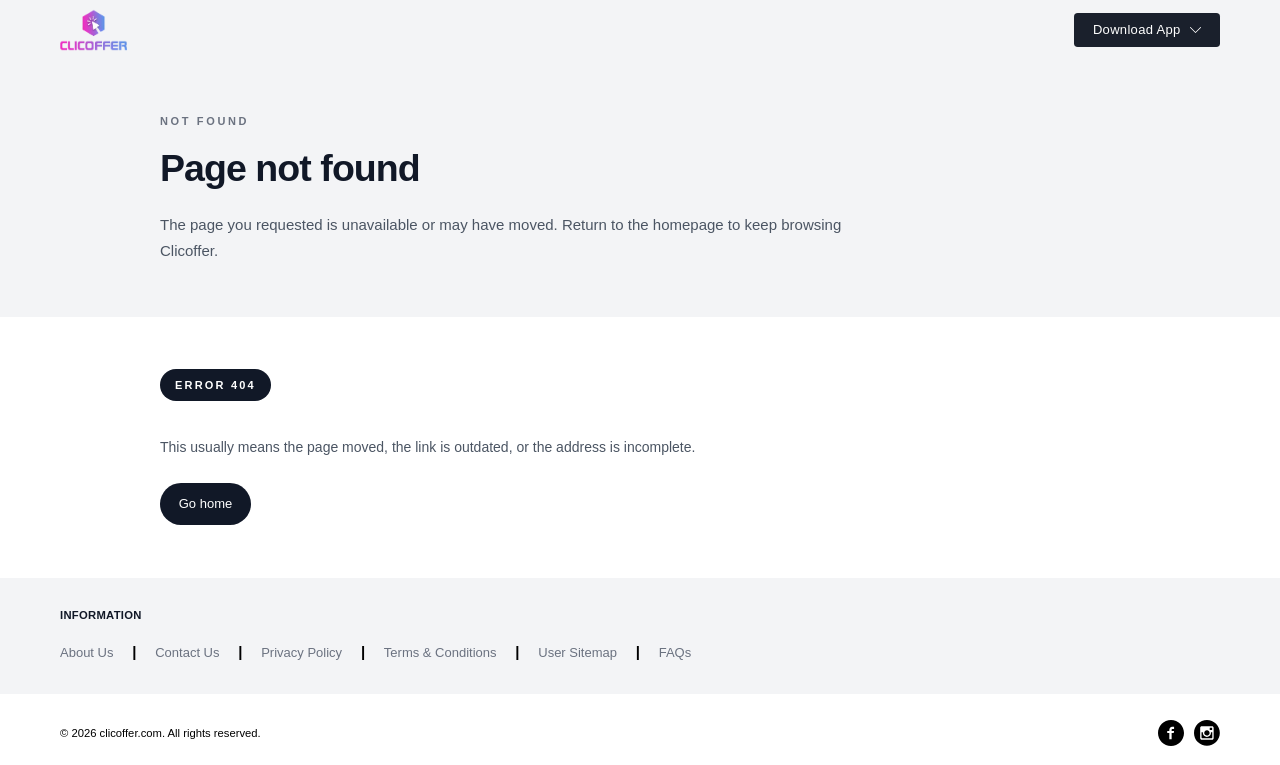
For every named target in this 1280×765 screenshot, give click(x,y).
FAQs (675, 652)
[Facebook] (1171, 733)
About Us (86, 652)
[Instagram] (1207, 733)
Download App (1147, 29)
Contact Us (187, 652)
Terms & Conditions (440, 652)
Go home (205, 503)
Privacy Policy (301, 652)
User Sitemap (577, 652)
